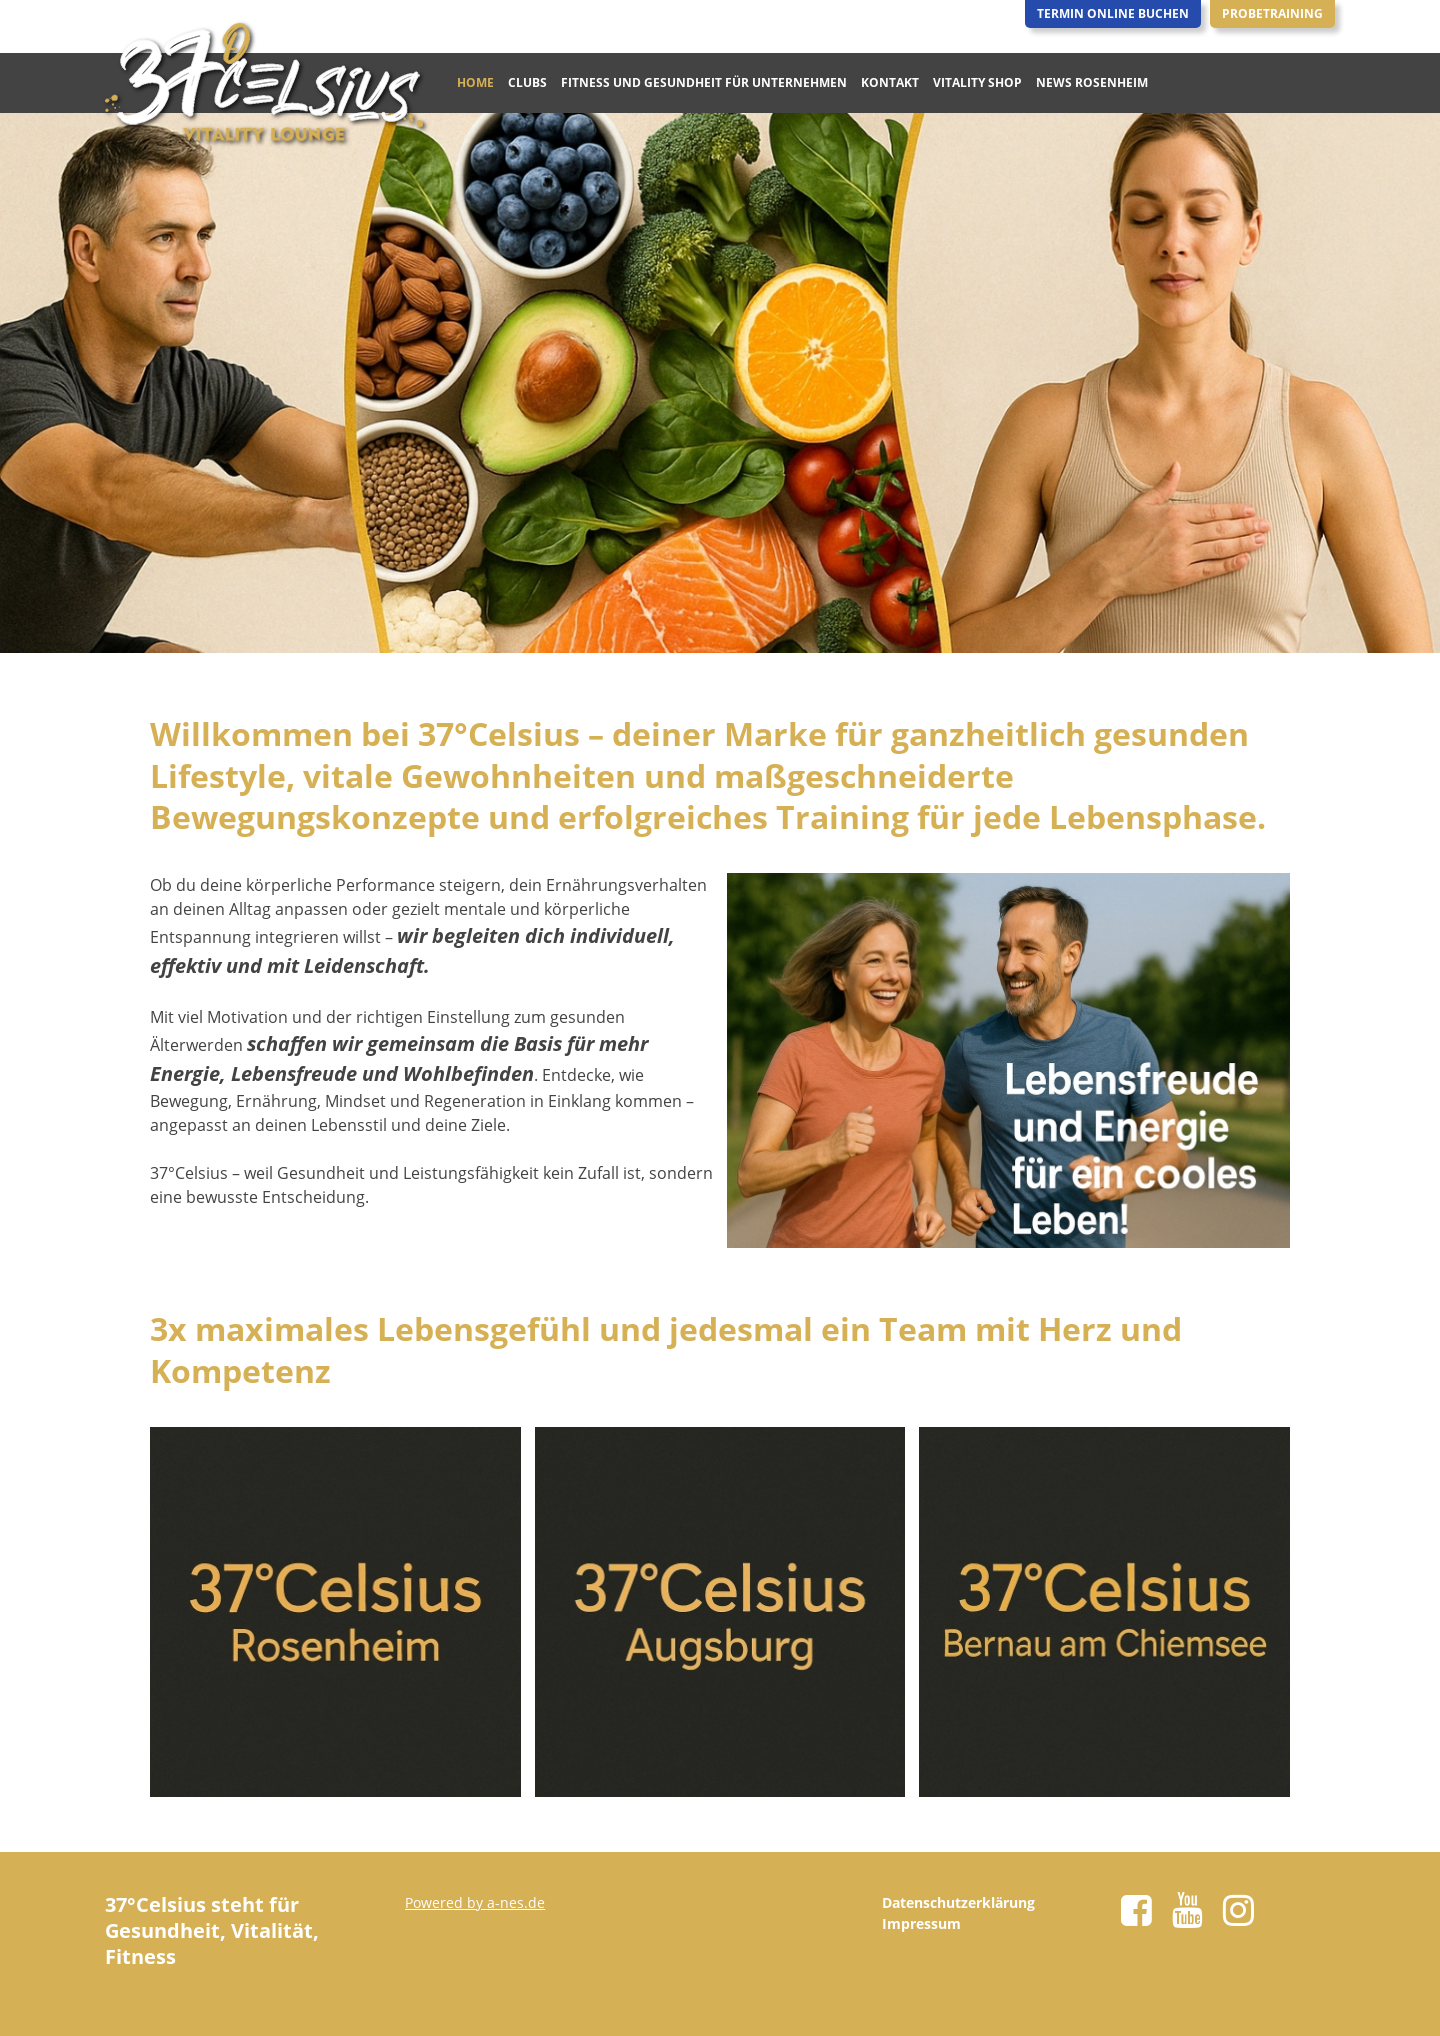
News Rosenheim (1092, 82)
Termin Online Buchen (1113, 13)
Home (475, 82)
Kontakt (890, 82)
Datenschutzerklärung (958, 1902)
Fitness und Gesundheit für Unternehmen (704, 82)
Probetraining (1272, 13)
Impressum (921, 1923)
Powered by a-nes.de (475, 1902)
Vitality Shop (977, 82)
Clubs (527, 82)
